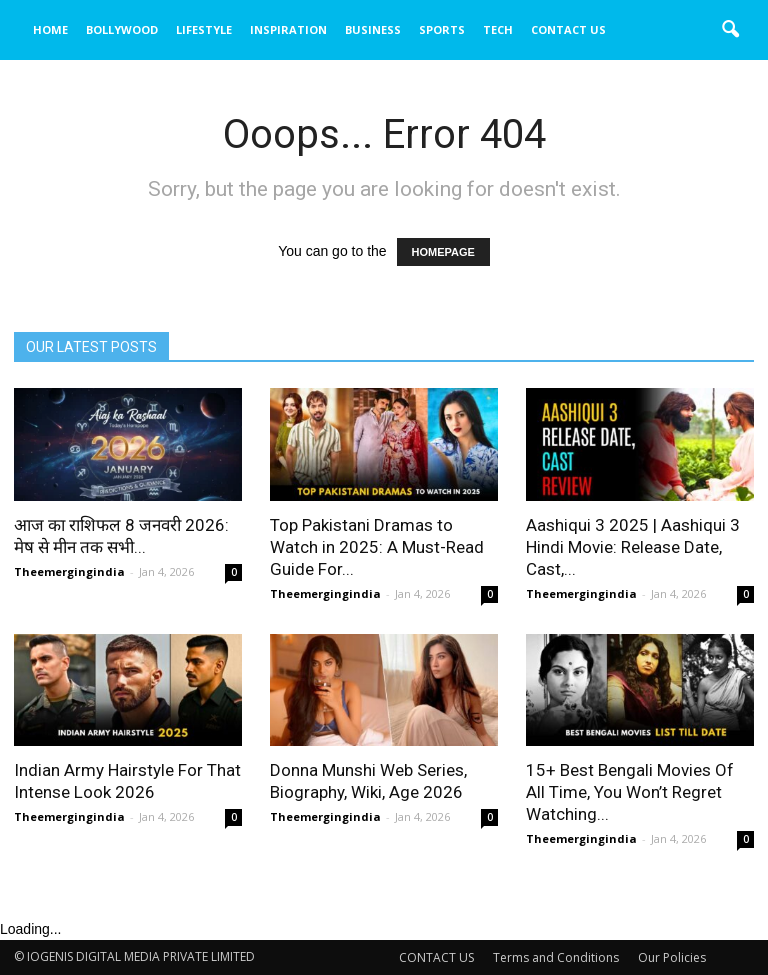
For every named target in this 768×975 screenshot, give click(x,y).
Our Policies (672, 957)
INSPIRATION (288, 29)
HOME (50, 29)
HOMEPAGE (443, 252)
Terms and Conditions (556, 957)
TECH (498, 29)
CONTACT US (568, 29)
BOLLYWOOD (122, 29)
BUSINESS (373, 29)
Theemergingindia (69, 571)
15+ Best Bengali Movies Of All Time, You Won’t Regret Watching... (630, 792)
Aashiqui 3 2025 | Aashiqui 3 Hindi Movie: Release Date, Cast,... (633, 547)
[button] (730, 30)
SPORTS (442, 29)
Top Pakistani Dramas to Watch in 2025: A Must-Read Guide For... (377, 547)
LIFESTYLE (204, 29)
